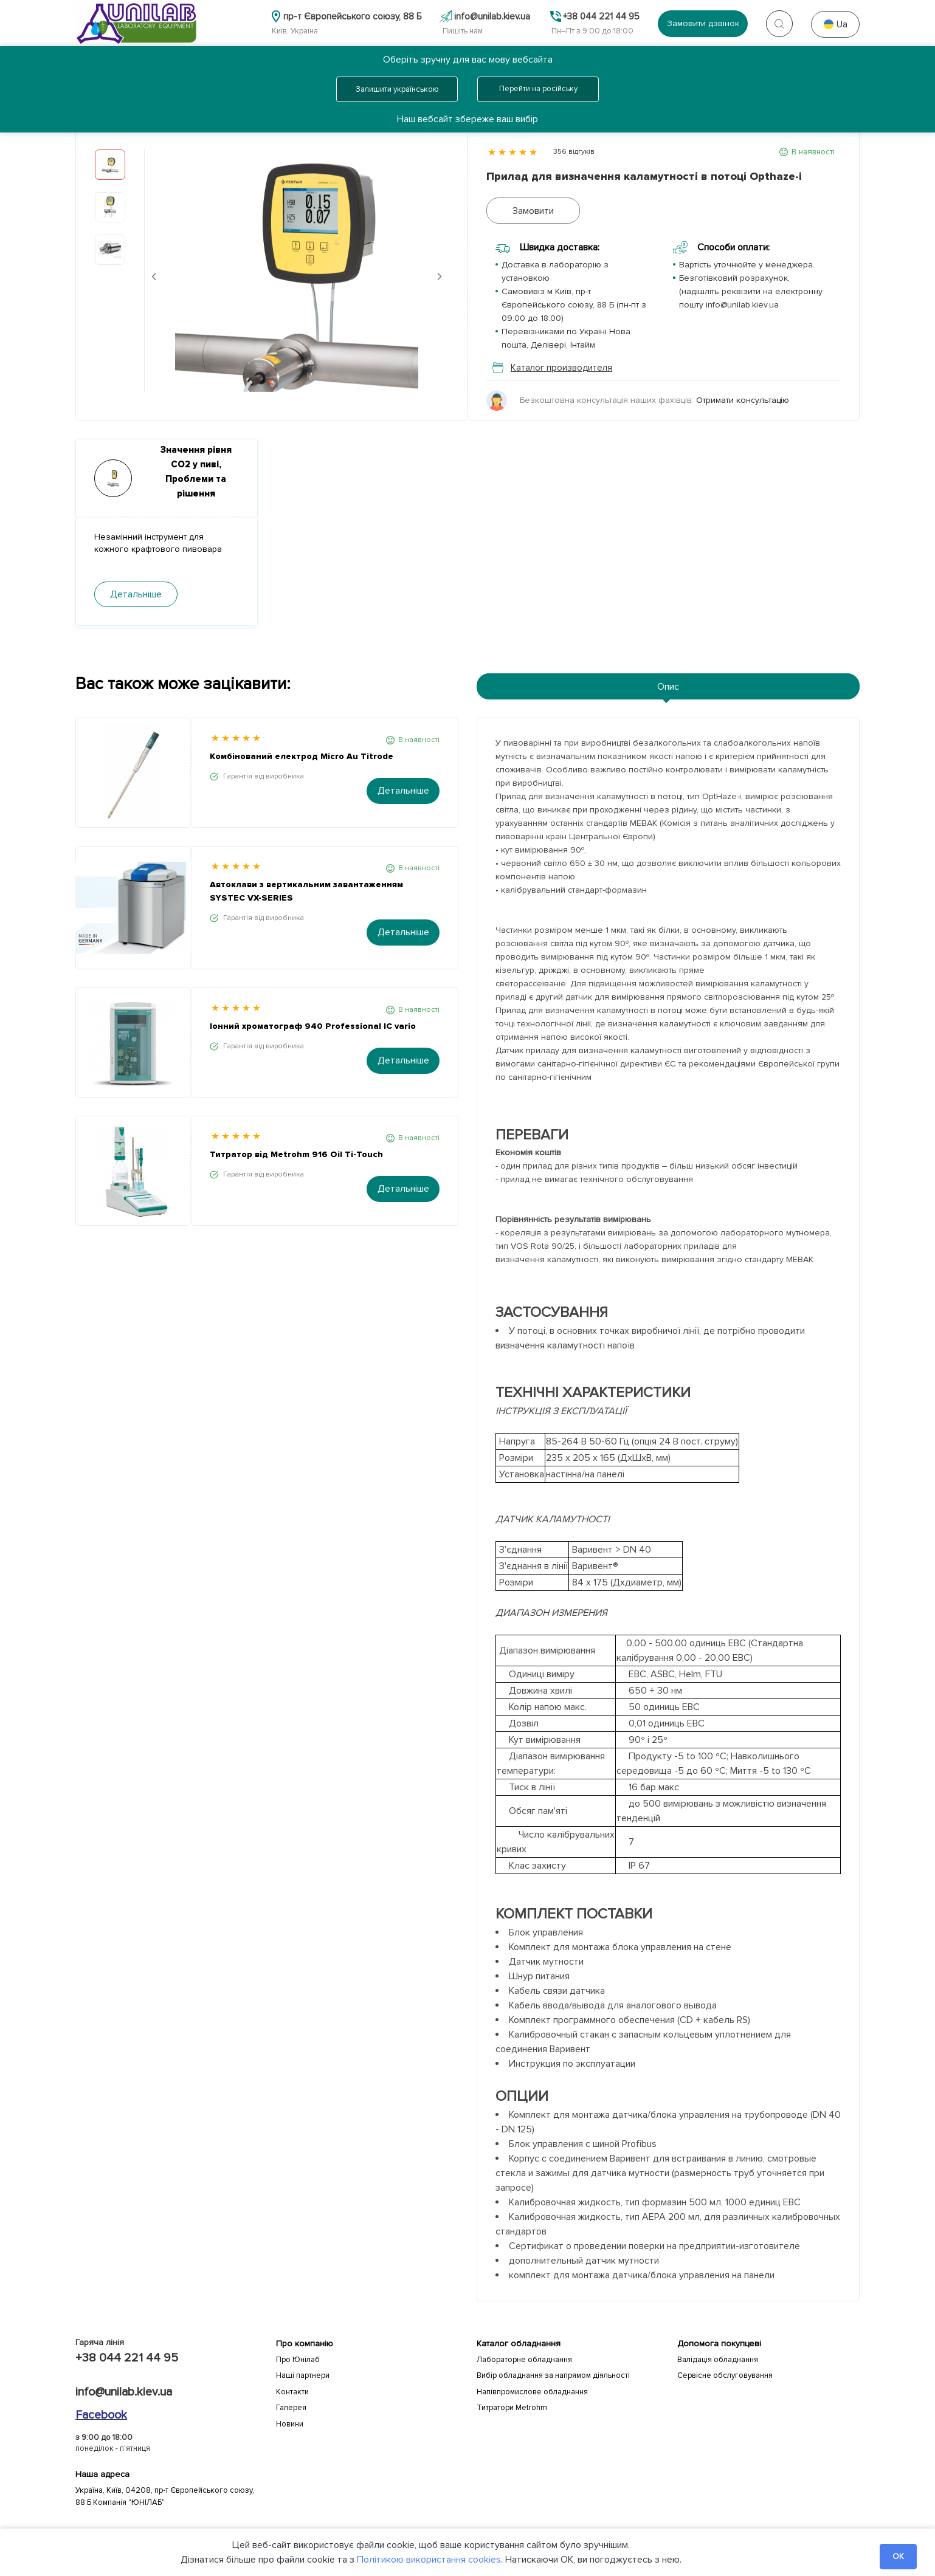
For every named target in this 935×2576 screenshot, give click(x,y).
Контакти (292, 2392)
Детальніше (403, 791)
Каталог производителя (552, 367)
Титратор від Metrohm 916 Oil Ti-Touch (296, 1154)
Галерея (291, 2408)
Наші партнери (302, 2375)
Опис (668, 687)
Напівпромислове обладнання (532, 2392)
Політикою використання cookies (429, 2560)
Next (439, 276)
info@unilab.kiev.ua (123, 2391)
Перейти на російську (538, 89)
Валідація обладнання (717, 2360)
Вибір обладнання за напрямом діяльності (553, 2375)
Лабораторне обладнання (524, 2360)
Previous (154, 276)
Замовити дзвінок (703, 23)
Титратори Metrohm (512, 2408)
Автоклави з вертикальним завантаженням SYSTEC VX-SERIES (306, 891)
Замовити (533, 211)
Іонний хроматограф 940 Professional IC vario (313, 1026)
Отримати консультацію (742, 400)
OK (898, 2556)
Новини (289, 2424)
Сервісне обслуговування (725, 2375)
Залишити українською (397, 89)
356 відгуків (574, 151)
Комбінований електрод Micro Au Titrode (301, 756)
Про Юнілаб (298, 2360)
